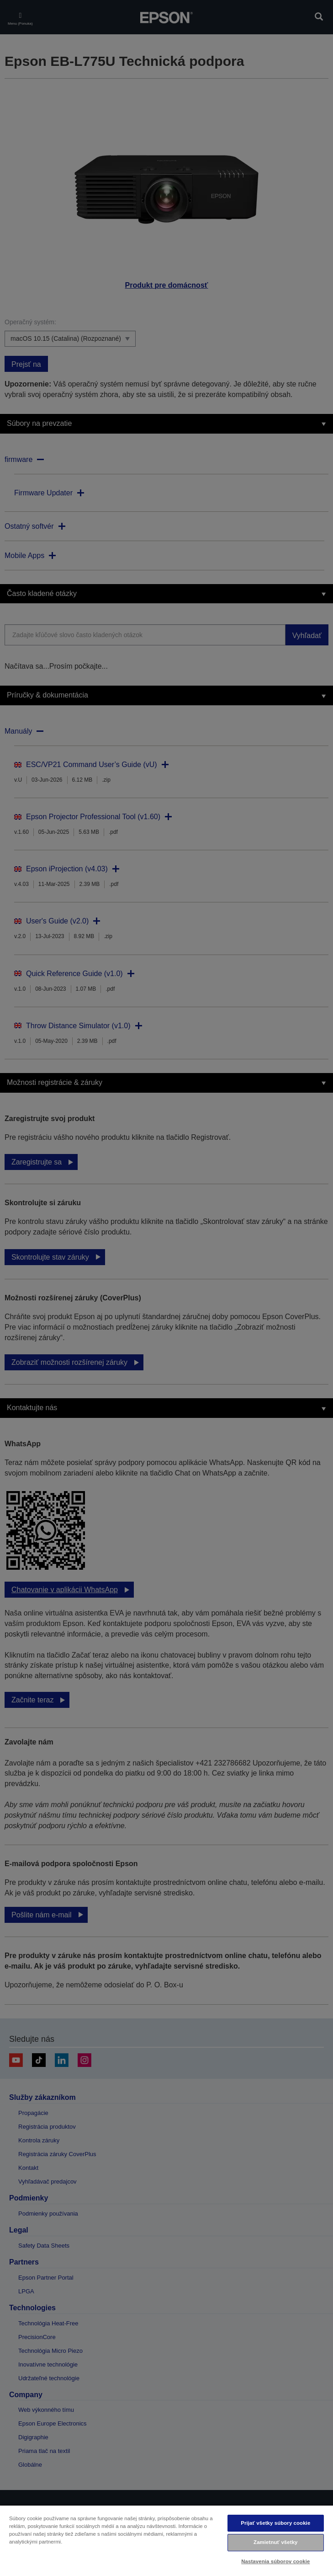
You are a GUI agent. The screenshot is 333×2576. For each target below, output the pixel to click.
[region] (166, 2540)
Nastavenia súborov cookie (275, 2561)
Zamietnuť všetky (275, 2542)
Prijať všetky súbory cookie (275, 2523)
